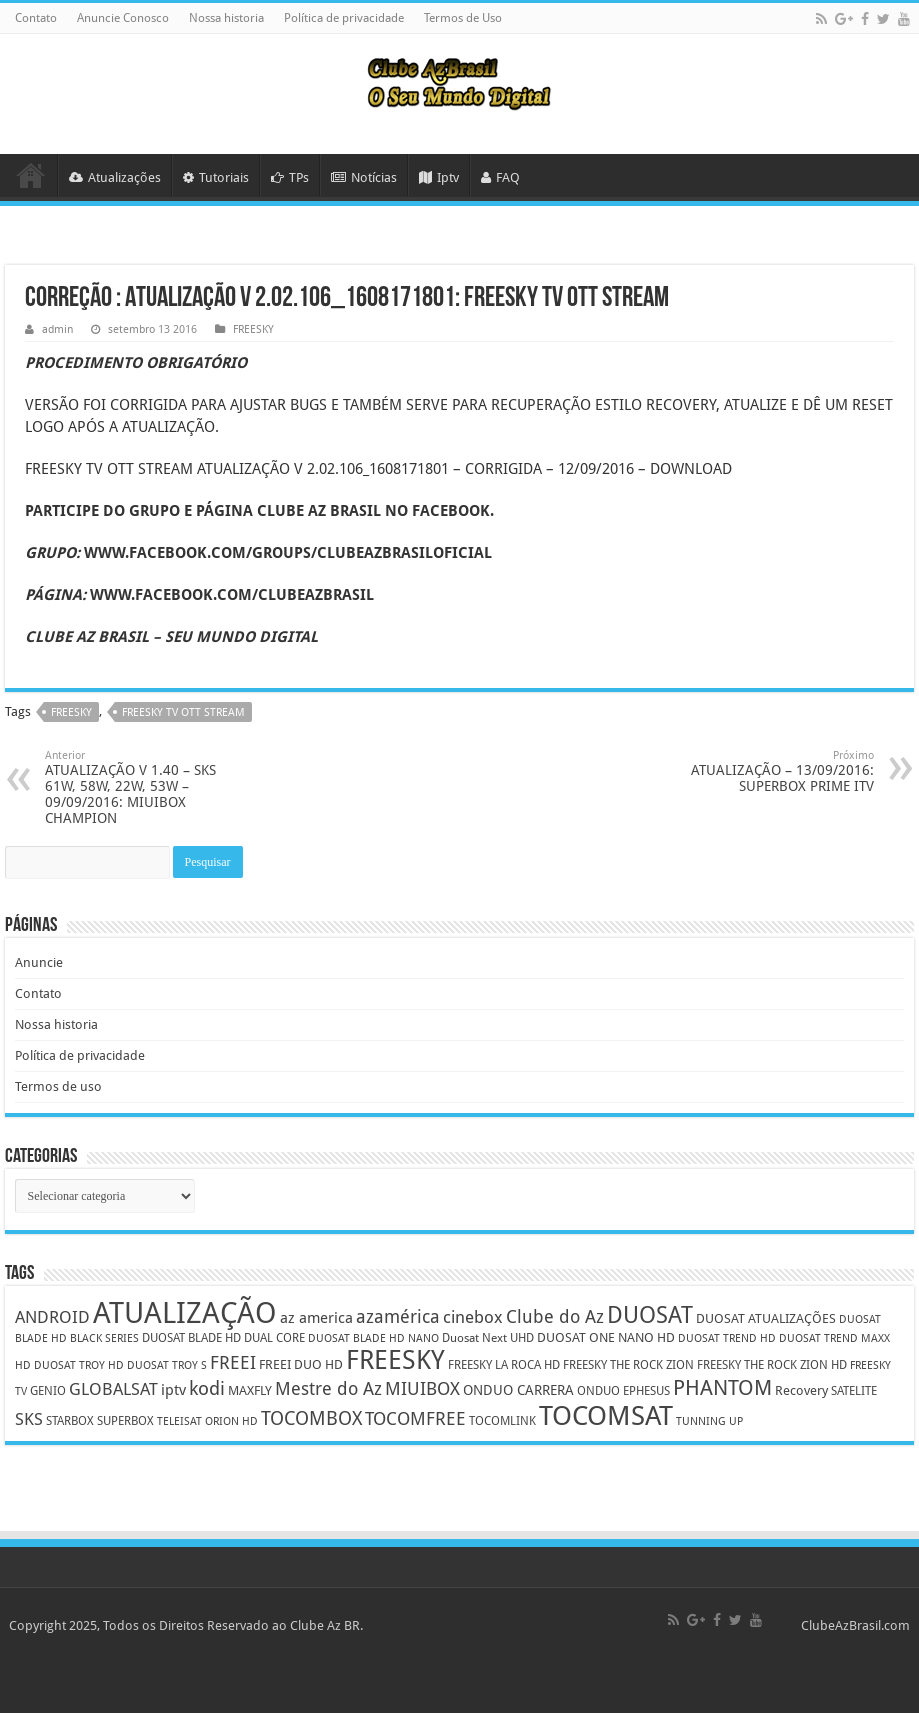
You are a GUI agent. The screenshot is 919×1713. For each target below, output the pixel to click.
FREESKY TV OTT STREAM (183, 712)
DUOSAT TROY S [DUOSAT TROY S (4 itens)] (167, 1365)
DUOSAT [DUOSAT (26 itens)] (650, 1315)
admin (57, 329)
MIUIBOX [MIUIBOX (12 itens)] (422, 1388)
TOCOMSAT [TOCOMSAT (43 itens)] (606, 1415)
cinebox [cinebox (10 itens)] (473, 1317)
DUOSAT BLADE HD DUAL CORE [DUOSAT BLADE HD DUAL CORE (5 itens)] (223, 1338)
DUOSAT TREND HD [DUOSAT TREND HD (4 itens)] (727, 1338)
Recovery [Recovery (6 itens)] (801, 1390)
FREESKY (253, 329)
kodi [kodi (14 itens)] (207, 1388)
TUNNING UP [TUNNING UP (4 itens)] (709, 1421)
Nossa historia (226, 18)
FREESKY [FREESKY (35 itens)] (395, 1360)
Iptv (439, 177)
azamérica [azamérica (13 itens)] (398, 1316)
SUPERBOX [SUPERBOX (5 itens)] (125, 1421)
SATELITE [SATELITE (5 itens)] (854, 1391)
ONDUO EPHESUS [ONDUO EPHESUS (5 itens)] (623, 1391)
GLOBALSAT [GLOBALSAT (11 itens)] (113, 1389)
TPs (290, 177)
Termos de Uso (463, 18)
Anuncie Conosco (123, 18)
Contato (36, 18)
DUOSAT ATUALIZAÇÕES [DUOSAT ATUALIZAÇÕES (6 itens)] (766, 1318)
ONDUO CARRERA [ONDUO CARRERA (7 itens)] (518, 1390)
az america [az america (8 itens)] (316, 1318)
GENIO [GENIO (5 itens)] (48, 1391)
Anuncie (39, 962)
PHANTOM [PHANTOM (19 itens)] (722, 1387)
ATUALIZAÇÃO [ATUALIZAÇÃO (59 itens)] (185, 1313)
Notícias (364, 177)
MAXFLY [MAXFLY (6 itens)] (250, 1390)
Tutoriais (216, 177)
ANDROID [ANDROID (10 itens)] (52, 1317)
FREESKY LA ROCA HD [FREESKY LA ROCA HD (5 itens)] (504, 1365)
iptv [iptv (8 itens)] (173, 1390)
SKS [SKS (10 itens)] (29, 1419)
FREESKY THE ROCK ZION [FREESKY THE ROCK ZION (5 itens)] (628, 1365)
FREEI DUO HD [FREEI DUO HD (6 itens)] (301, 1364)
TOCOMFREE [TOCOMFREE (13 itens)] (415, 1418)
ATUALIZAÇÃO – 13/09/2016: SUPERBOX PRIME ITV (771, 771)
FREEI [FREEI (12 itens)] (233, 1362)
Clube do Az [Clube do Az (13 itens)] (555, 1316)
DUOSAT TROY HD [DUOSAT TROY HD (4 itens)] (79, 1365)
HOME (31, 175)
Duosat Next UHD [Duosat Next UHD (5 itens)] (488, 1338)
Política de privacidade (344, 18)
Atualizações (115, 177)
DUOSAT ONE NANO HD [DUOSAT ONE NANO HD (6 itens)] (606, 1337)
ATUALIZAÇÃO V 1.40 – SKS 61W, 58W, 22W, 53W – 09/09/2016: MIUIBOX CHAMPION (147, 787)
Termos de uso (58, 1086)
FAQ (500, 177)
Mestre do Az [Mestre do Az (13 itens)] (328, 1388)
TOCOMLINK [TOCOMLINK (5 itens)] (502, 1421)
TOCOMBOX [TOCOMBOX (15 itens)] (311, 1418)
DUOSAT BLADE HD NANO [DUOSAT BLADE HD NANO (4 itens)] (373, 1338)
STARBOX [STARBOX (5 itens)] (70, 1421)
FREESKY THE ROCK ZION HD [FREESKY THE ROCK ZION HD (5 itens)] (772, 1365)
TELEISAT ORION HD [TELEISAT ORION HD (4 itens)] (207, 1421)
